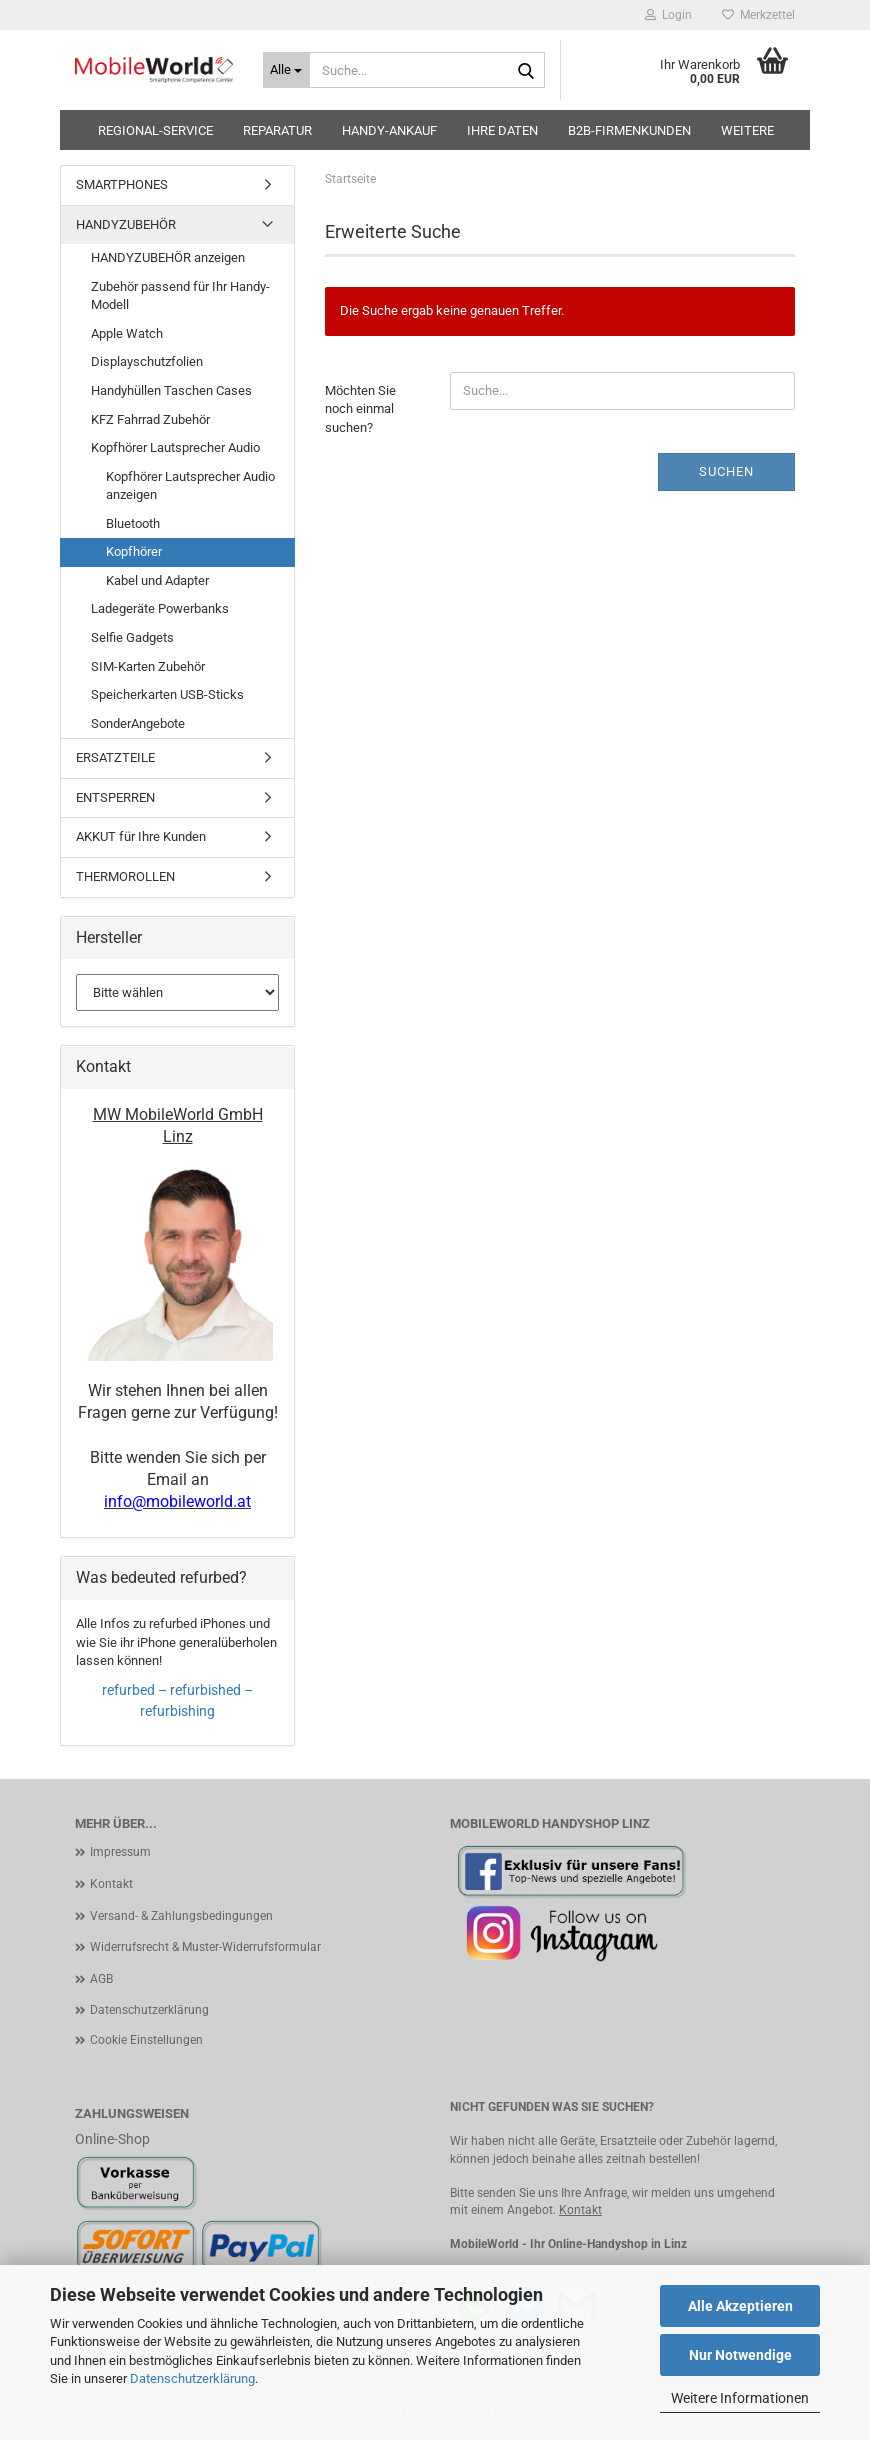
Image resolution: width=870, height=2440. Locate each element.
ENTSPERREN (115, 797)
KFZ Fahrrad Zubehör (150, 419)
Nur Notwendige (740, 2355)
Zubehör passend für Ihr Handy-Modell (180, 296)
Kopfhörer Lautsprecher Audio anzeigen (190, 486)
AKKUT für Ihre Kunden (141, 836)
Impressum (120, 1852)
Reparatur (277, 130)
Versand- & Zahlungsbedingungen (181, 1916)
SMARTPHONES (122, 184)
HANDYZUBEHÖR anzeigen (168, 257)
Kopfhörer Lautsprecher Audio (175, 447)
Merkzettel (758, 15)
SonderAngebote (138, 723)
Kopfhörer (134, 551)
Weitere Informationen (740, 2398)
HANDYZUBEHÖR (126, 224)
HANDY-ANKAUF (389, 130)
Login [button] (668, 15)
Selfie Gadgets (132, 637)
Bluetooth (133, 523)
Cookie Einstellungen (146, 2040)
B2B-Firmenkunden (629, 130)
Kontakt (111, 1884)
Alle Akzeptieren (740, 2306)
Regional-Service (155, 130)
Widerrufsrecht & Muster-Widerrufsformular (205, 1947)
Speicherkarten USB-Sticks (167, 694)
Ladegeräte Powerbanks (160, 608)
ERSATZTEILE (115, 757)
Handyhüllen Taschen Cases (171, 390)
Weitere (747, 130)
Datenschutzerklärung (192, 2378)
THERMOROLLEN (125, 876)
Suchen (726, 471)
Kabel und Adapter (157, 580)
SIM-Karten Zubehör (148, 666)
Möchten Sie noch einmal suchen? (360, 409)
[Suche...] (287, 70)
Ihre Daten (502, 130)
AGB (101, 1979)
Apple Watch (127, 333)
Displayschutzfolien (147, 361)
